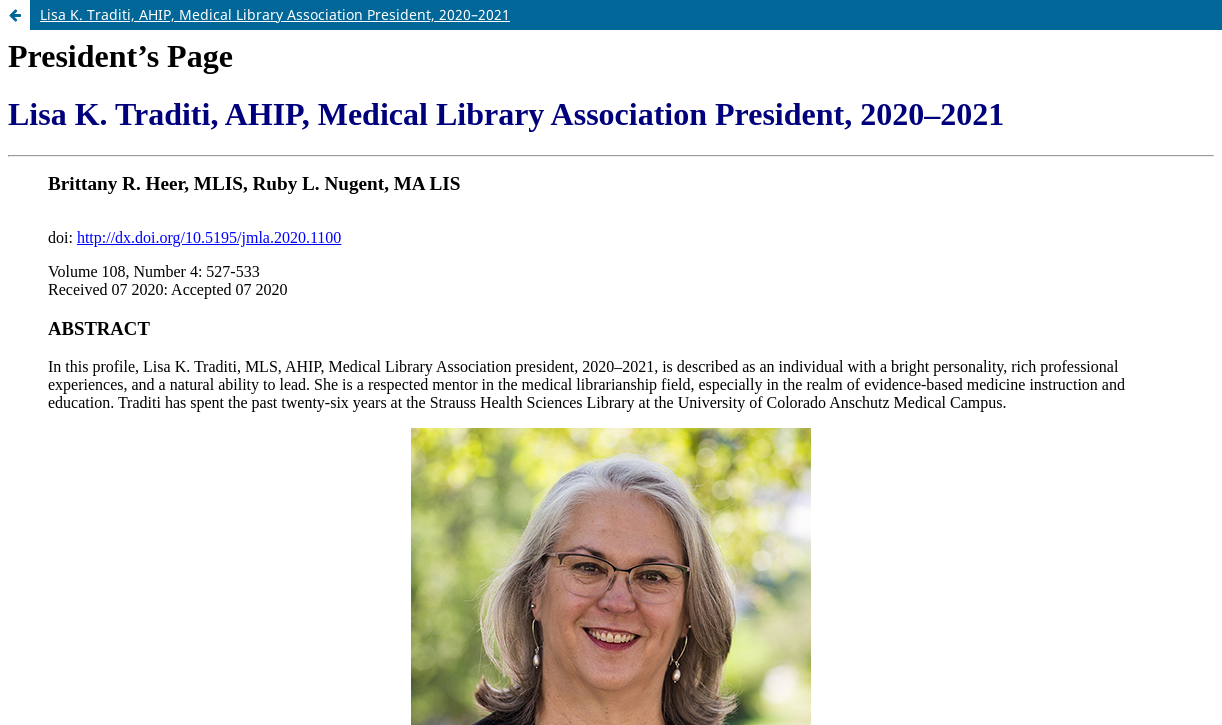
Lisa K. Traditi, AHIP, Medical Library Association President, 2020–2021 (275, 14)
